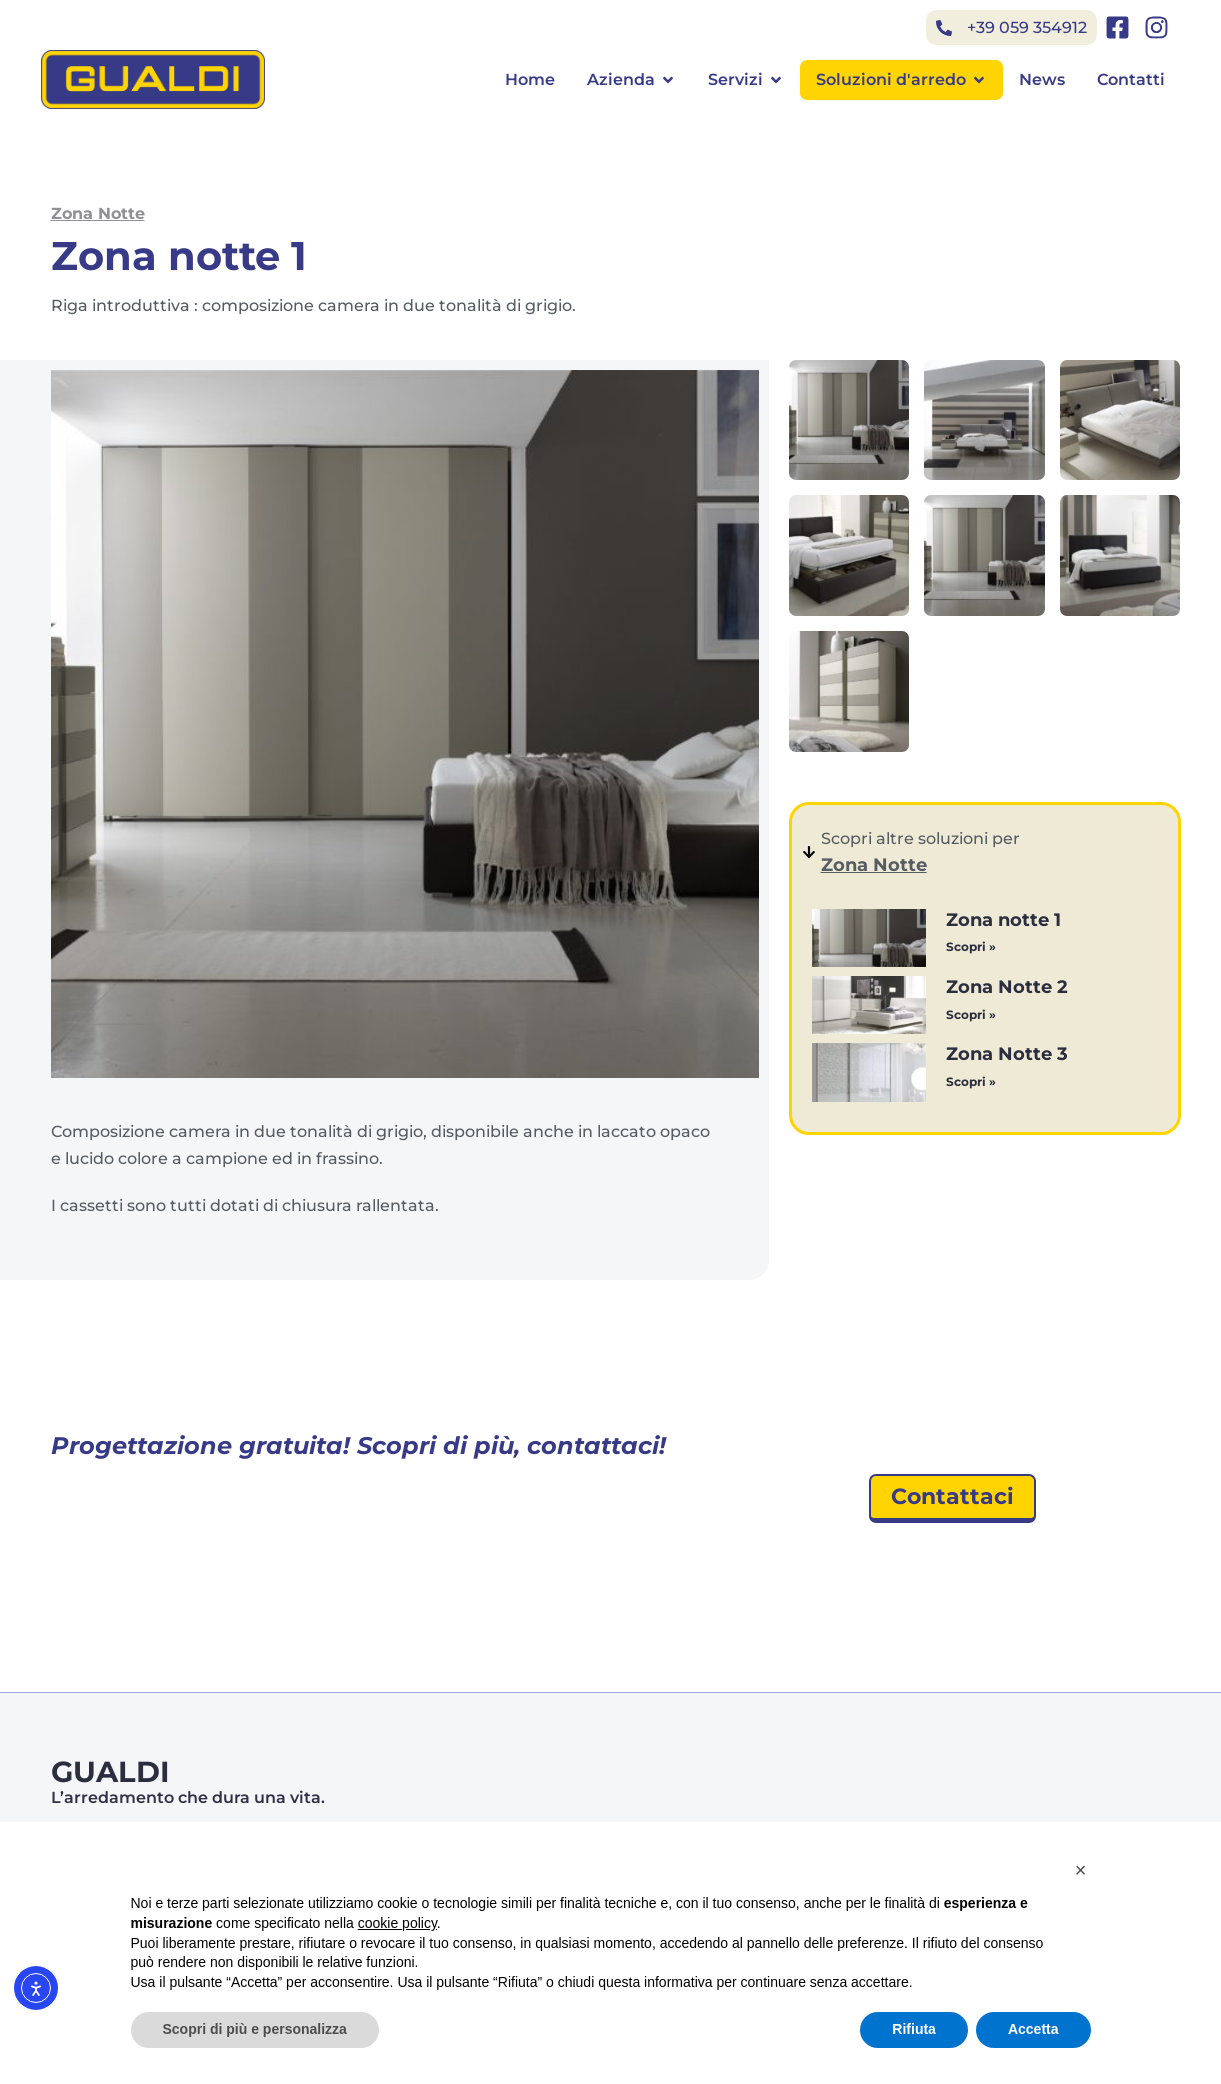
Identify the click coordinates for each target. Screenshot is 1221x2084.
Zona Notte (98, 213)
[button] (1081, 1870)
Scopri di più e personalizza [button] (255, 2029)
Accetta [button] (1033, 2029)
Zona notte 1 (1003, 920)
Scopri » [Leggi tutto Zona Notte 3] (971, 1081)
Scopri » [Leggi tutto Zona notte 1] (971, 946)
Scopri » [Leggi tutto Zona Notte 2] (971, 1014)
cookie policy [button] (397, 1923)
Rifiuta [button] (914, 2029)
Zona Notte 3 (1007, 1054)
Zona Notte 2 (1007, 987)
